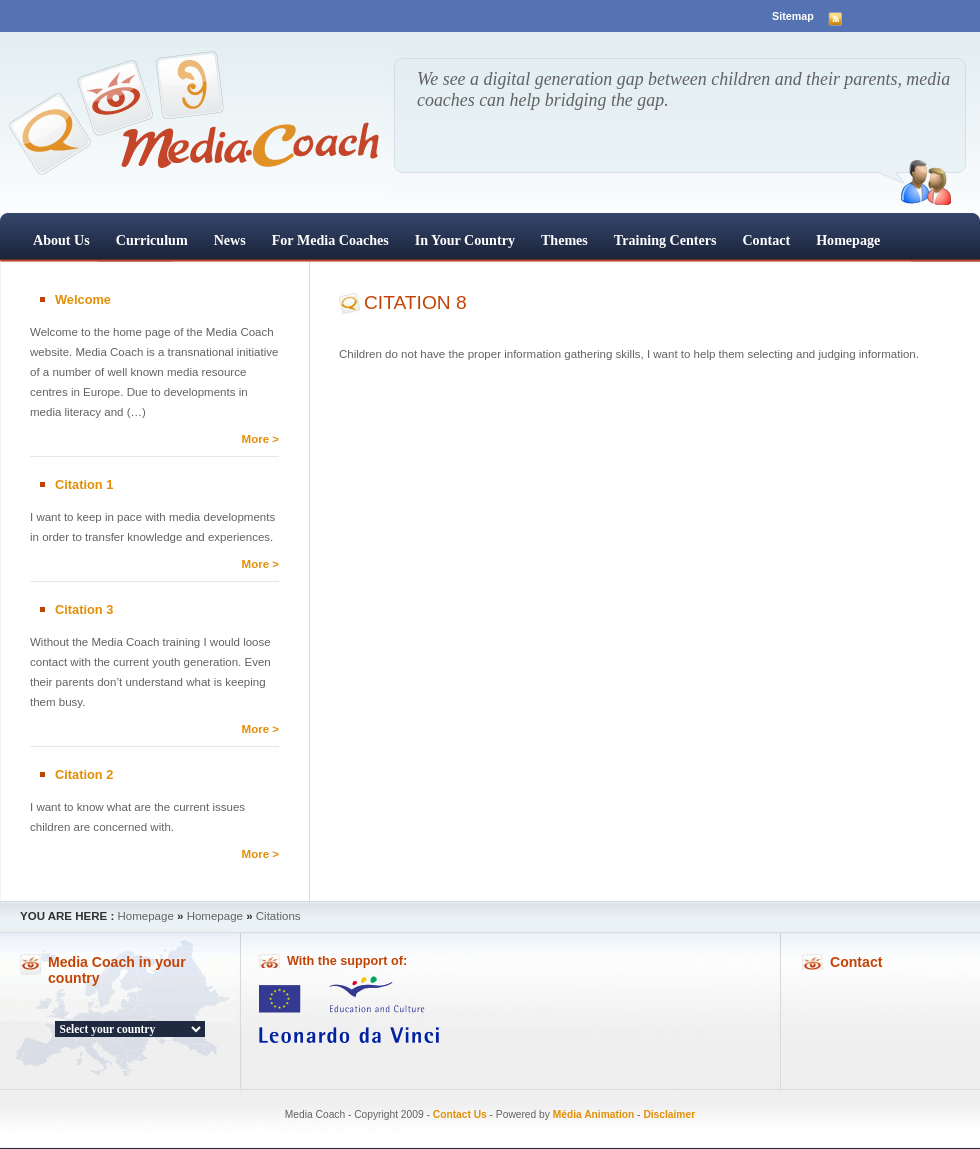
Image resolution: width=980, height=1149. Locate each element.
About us (61, 240)
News (230, 240)
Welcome (83, 299)
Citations (278, 916)
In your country (465, 240)
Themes (564, 240)
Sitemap (793, 16)
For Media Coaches (330, 240)
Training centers (665, 240)
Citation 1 (84, 484)
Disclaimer (669, 1114)
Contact (766, 240)
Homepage (848, 240)
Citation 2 (84, 774)
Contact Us (460, 1114)
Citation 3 (84, 609)
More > (260, 439)
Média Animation (594, 1114)
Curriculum (152, 240)
